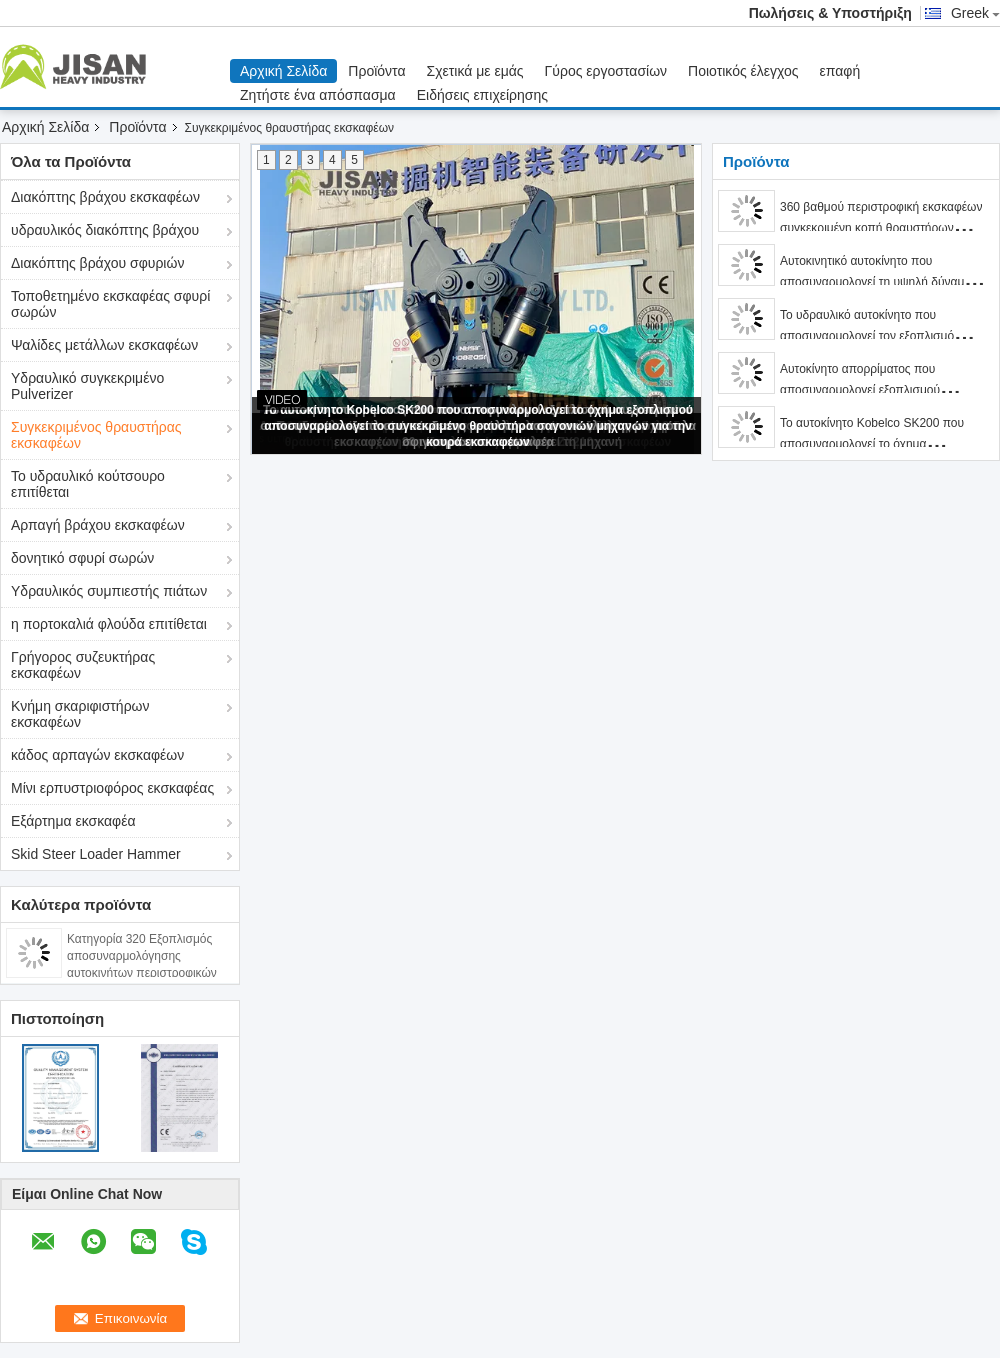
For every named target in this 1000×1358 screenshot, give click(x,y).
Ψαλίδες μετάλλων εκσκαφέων (104, 345)
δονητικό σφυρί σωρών (82, 558)
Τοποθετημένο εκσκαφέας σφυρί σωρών (110, 304)
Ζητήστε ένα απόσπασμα (318, 95)
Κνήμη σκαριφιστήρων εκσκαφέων (80, 714)
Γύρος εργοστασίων (606, 71)
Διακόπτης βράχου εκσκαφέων (105, 197)
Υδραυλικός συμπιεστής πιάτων (109, 591)
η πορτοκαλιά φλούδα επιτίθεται (109, 624)
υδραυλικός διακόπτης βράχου (105, 230)
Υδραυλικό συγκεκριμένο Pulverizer (87, 386)
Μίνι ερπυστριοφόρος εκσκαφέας (112, 788)
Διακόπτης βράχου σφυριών (97, 263)
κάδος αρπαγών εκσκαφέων (97, 755)
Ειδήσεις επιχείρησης (482, 95)
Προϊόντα (376, 71)
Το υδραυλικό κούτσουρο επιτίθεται (88, 484)
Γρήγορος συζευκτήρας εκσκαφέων (83, 665)
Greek (975, 13)
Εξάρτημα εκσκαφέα (73, 821)
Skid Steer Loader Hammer (96, 854)
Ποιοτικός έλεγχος (743, 71)
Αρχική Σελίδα (283, 71)
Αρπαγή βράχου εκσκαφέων (98, 525)
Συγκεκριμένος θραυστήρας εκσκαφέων (96, 435)
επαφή (840, 71)
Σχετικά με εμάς (475, 71)
